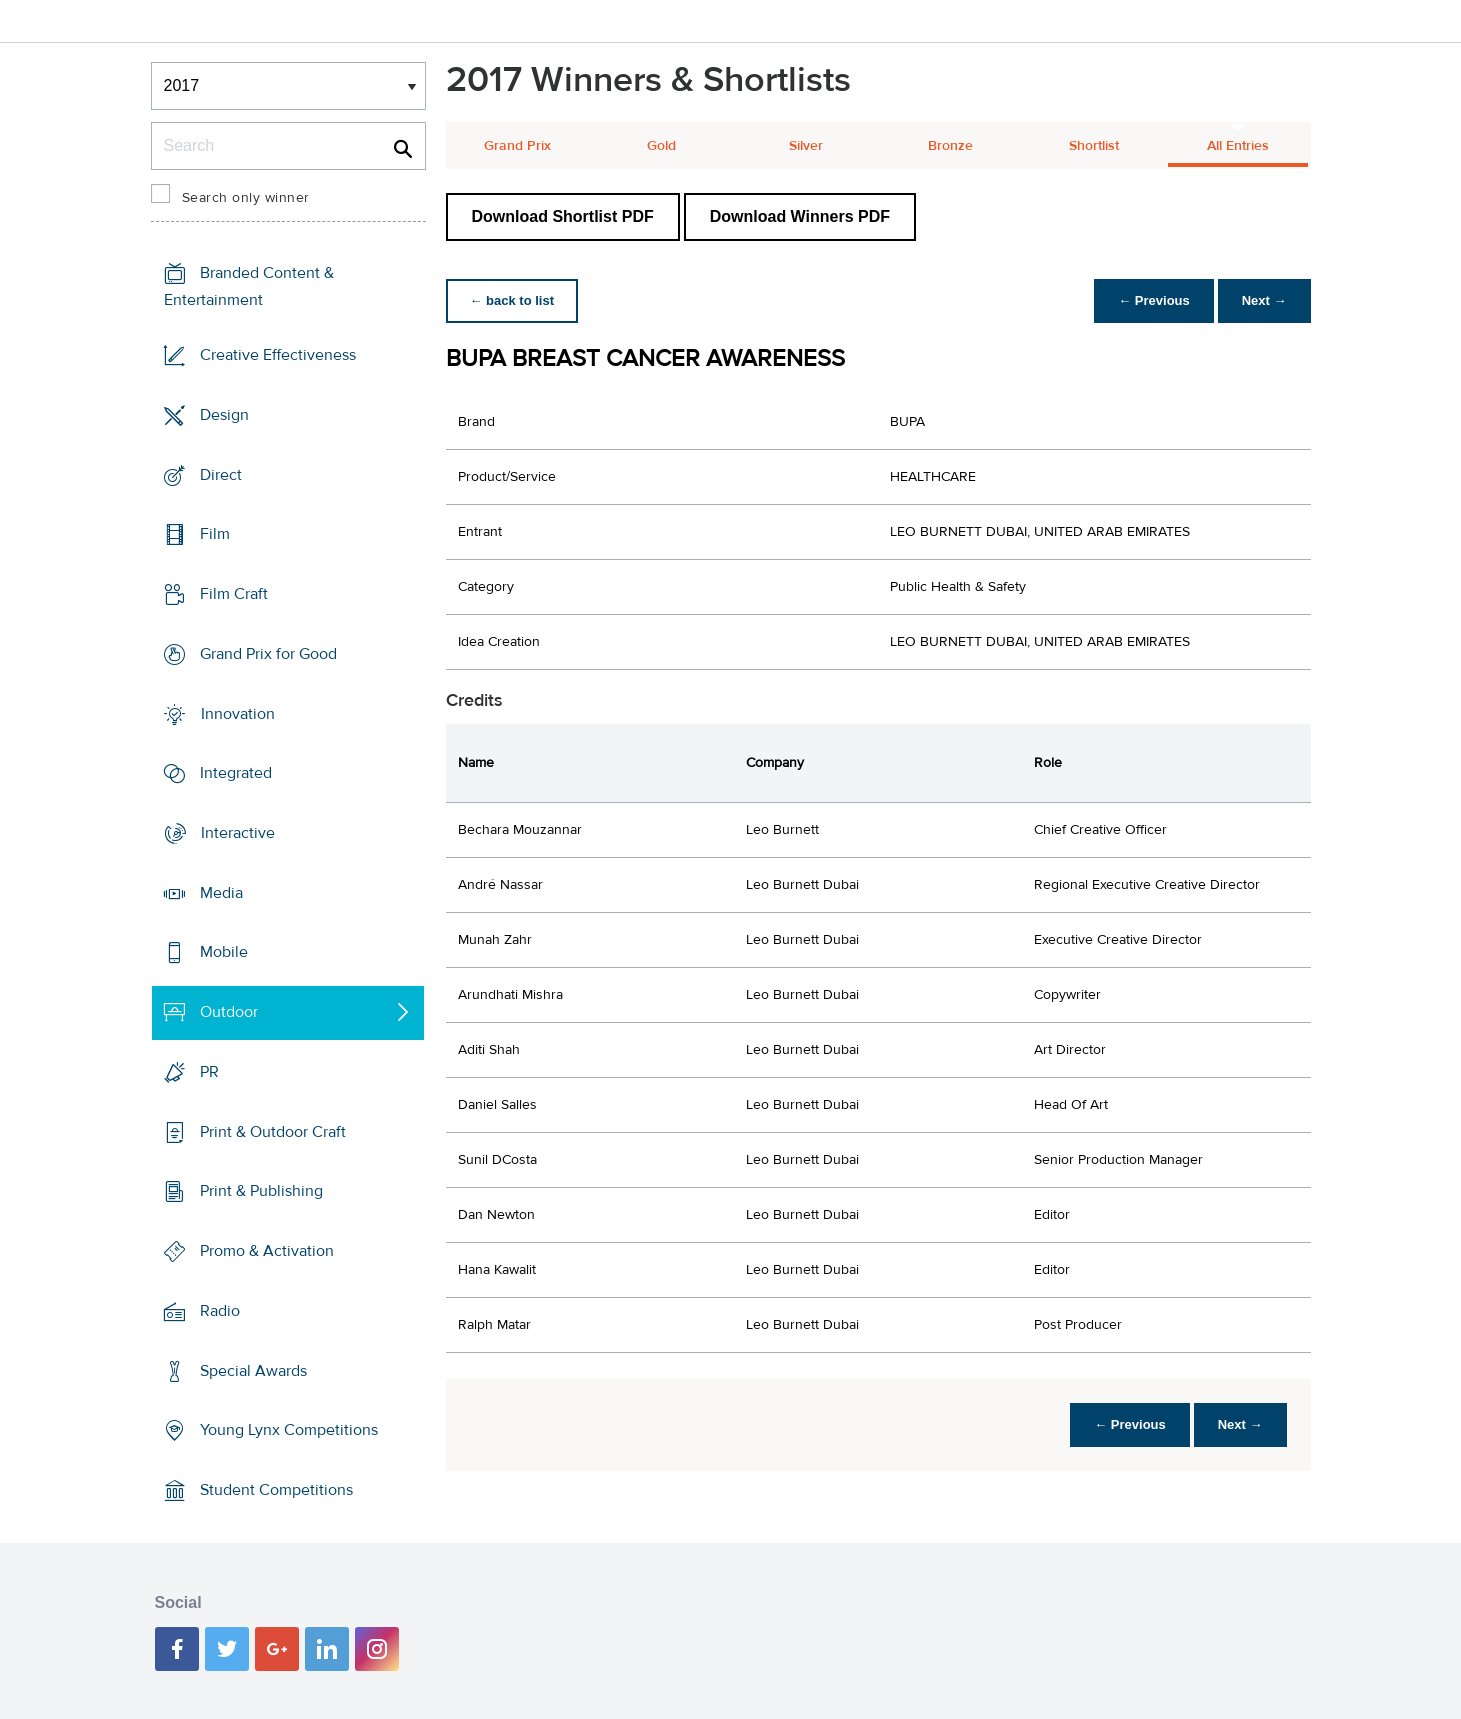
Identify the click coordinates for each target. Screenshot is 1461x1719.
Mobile (224, 952)
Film (215, 534)
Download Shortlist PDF (563, 216)
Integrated (236, 773)
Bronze (950, 146)
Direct (221, 474)
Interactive (238, 833)
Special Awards (253, 1370)
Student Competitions (276, 1490)
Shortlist (1094, 146)
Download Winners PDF (800, 216)
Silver (806, 146)
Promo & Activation (267, 1251)
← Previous (1154, 300)
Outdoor (229, 1012)
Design (224, 415)
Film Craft (234, 594)
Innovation (238, 713)
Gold (661, 146)
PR (209, 1072)
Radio (220, 1311)
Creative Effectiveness (278, 355)
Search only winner (246, 198)
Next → (1264, 300)
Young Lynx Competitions (289, 1430)
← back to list (512, 300)
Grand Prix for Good (268, 654)
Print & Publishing (261, 1191)
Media (221, 893)
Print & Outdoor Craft (273, 1132)
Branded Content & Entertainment (249, 286)
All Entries (1238, 146)
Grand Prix (517, 146)
